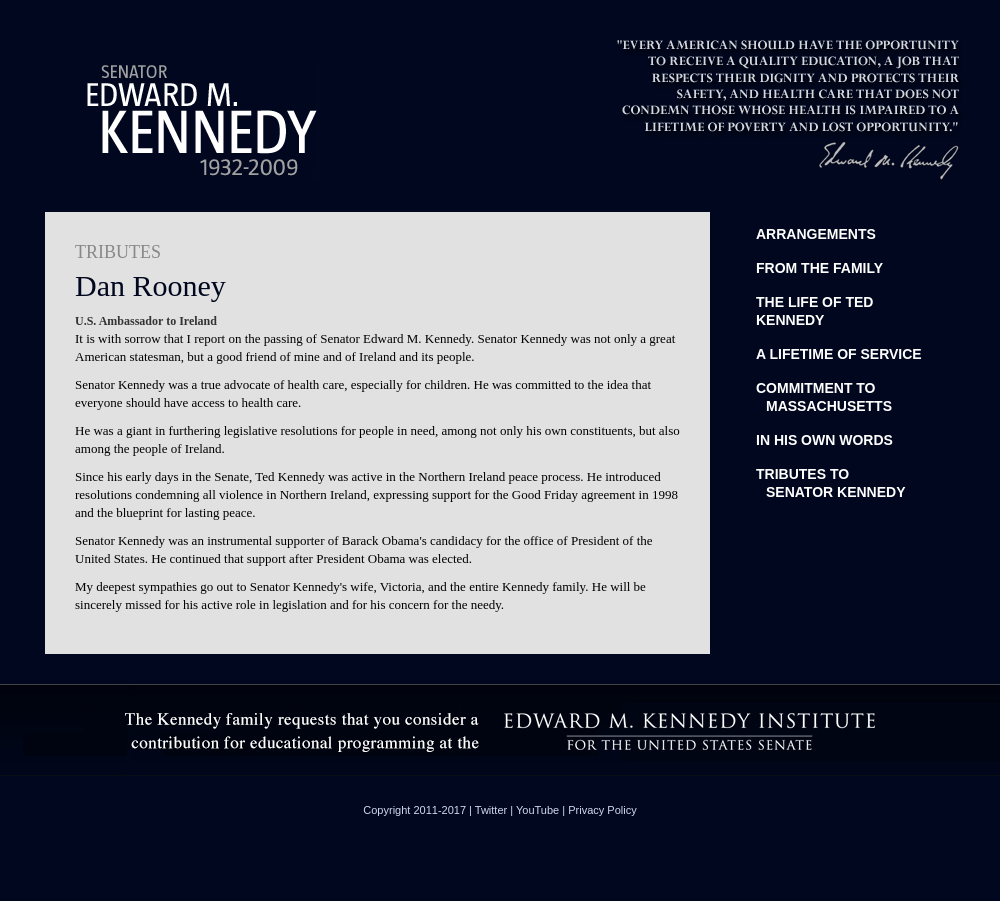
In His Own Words (824, 440)
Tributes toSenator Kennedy (831, 483)
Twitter (491, 810)
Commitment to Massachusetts (824, 397)
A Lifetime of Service (839, 354)
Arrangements (816, 234)
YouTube (537, 810)
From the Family (819, 268)
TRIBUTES (118, 252)
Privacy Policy (602, 810)
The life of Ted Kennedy (814, 311)
